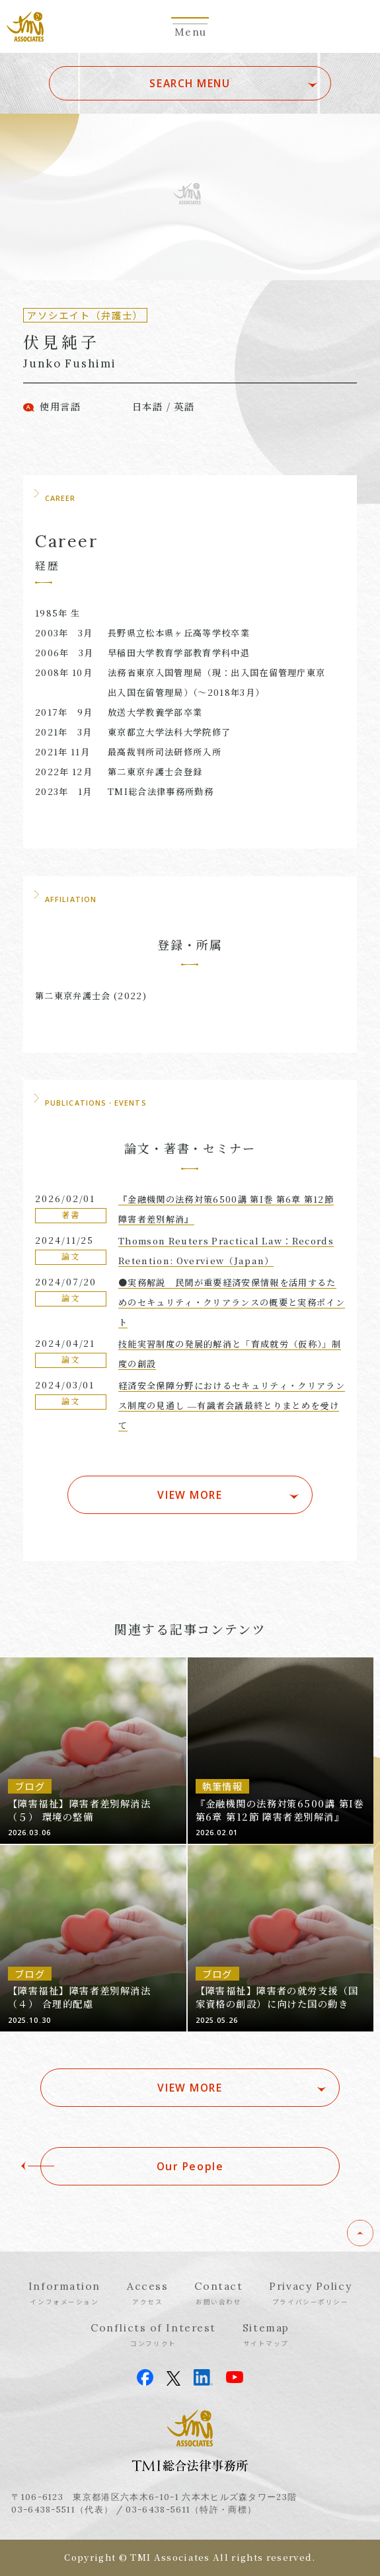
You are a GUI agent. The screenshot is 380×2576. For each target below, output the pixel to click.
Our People (190, 2166)
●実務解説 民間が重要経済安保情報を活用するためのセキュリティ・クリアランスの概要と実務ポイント (231, 1302)
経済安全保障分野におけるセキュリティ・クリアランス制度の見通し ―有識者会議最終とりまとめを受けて (231, 1405)
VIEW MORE (189, 1495)
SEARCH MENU (189, 83)
